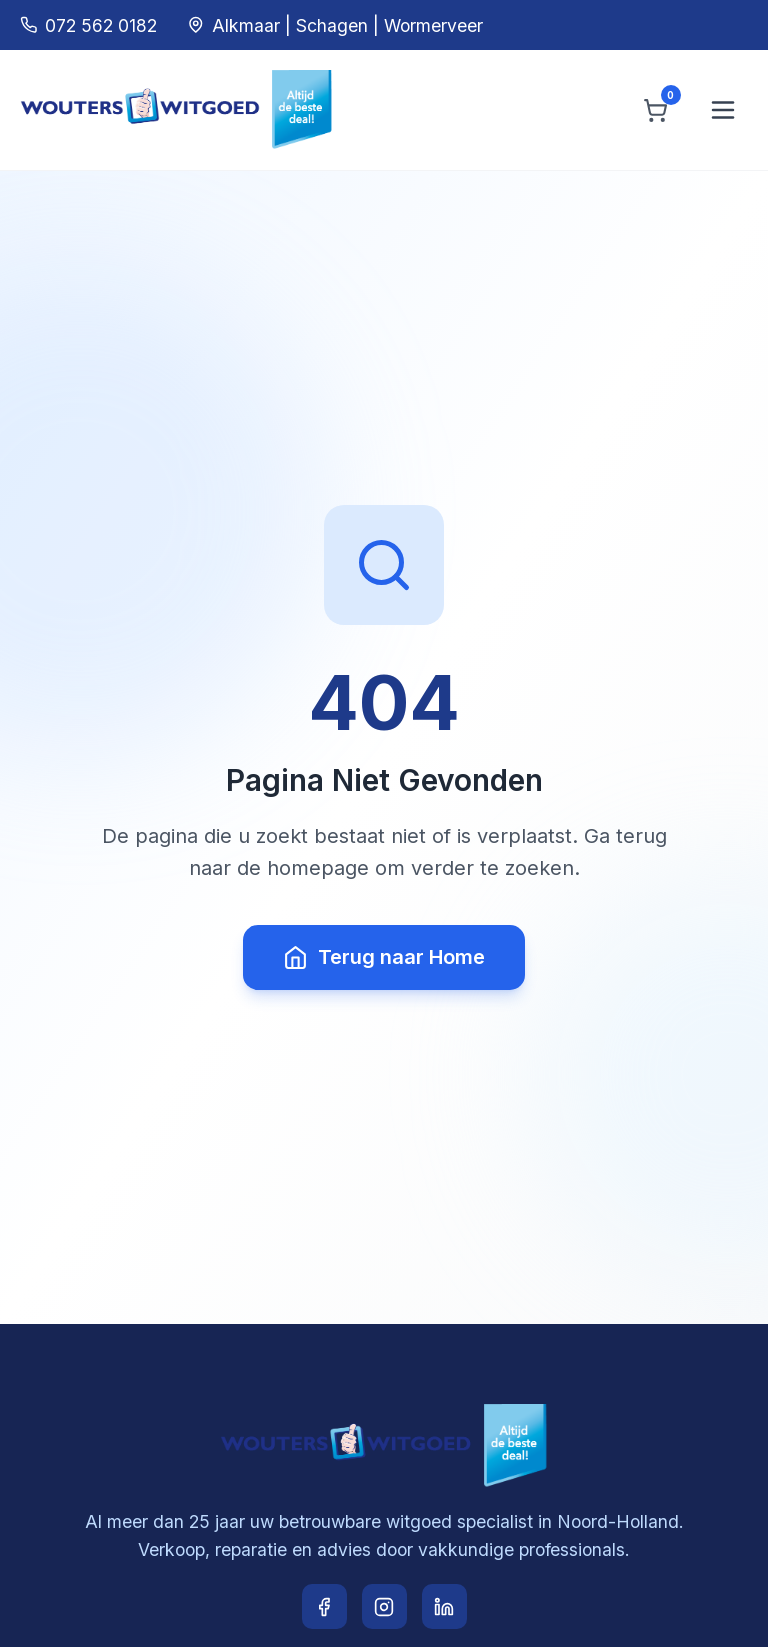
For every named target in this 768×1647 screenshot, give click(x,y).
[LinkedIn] (444, 1606)
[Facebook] (324, 1606)
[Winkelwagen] (655, 110)
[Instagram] (384, 1606)
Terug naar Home (384, 957)
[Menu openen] (723, 110)
